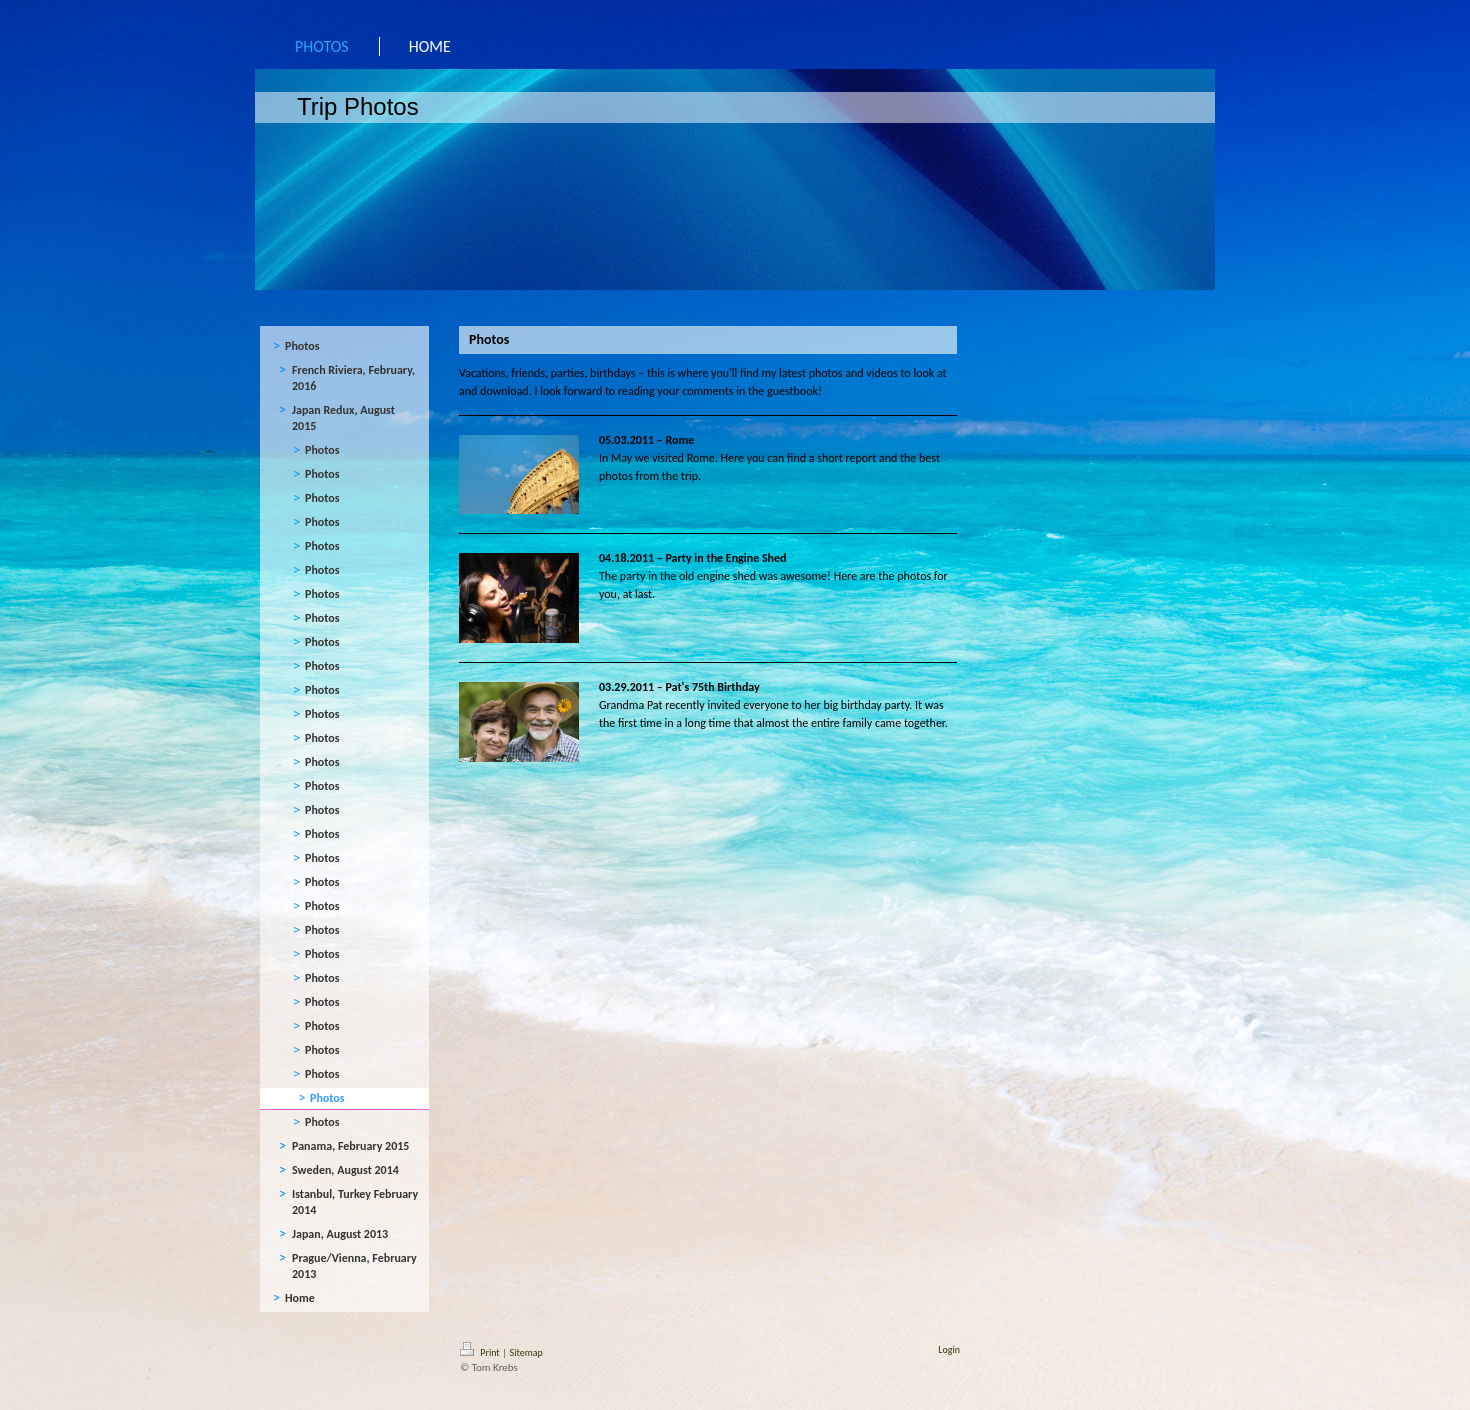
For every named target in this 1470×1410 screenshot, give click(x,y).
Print (481, 1352)
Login (949, 1349)
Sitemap (526, 1352)
